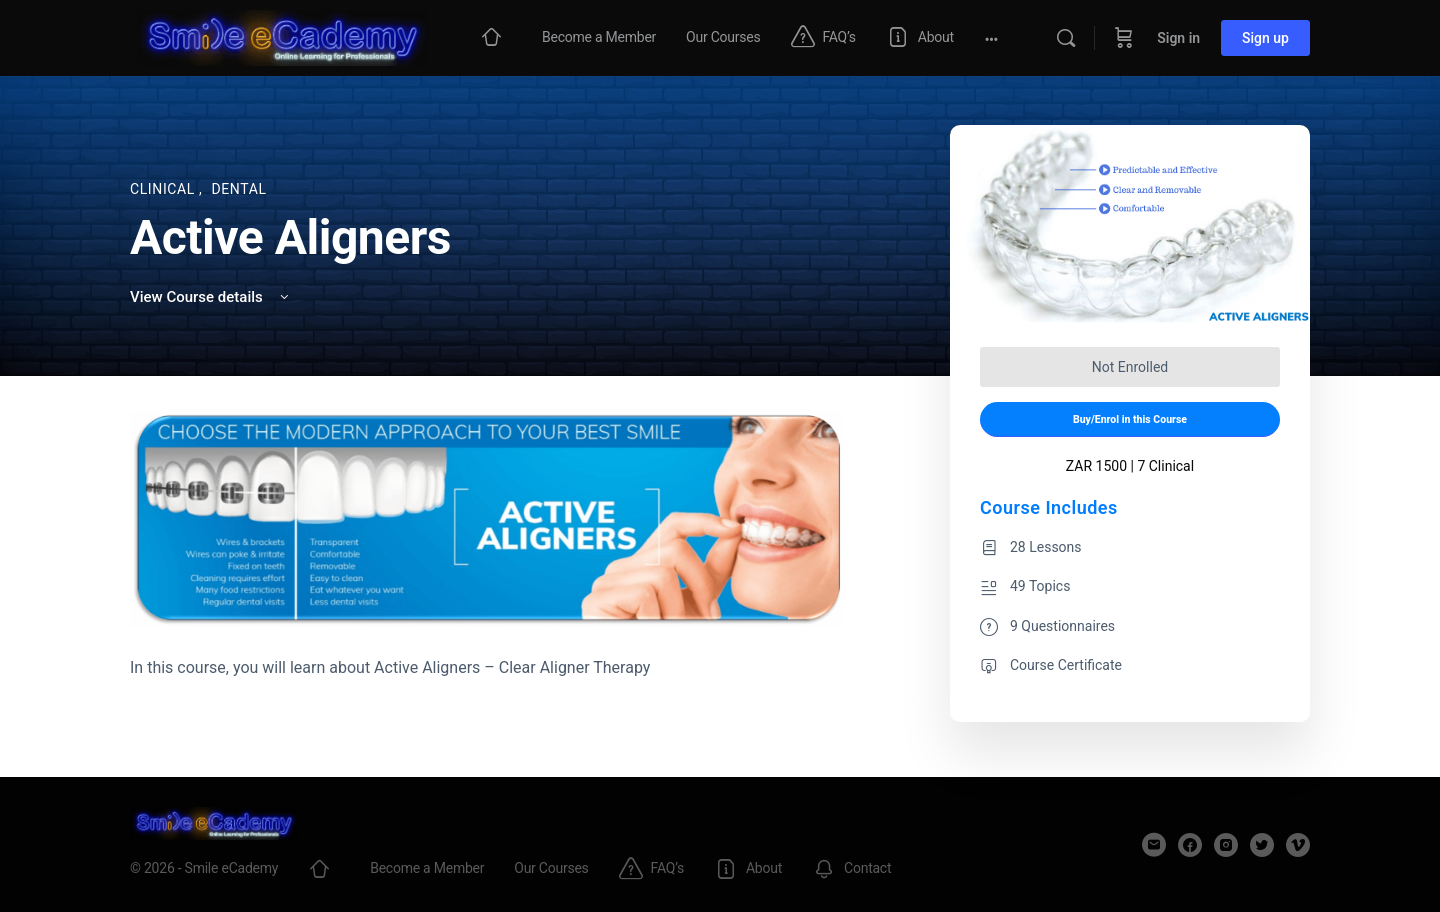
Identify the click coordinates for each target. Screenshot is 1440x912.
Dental (238, 189)
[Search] (1066, 38)
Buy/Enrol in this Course (1130, 419)
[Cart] (1124, 38)
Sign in (1178, 38)
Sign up (1265, 38)
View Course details (211, 297)
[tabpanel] (487, 546)
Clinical (164, 189)
